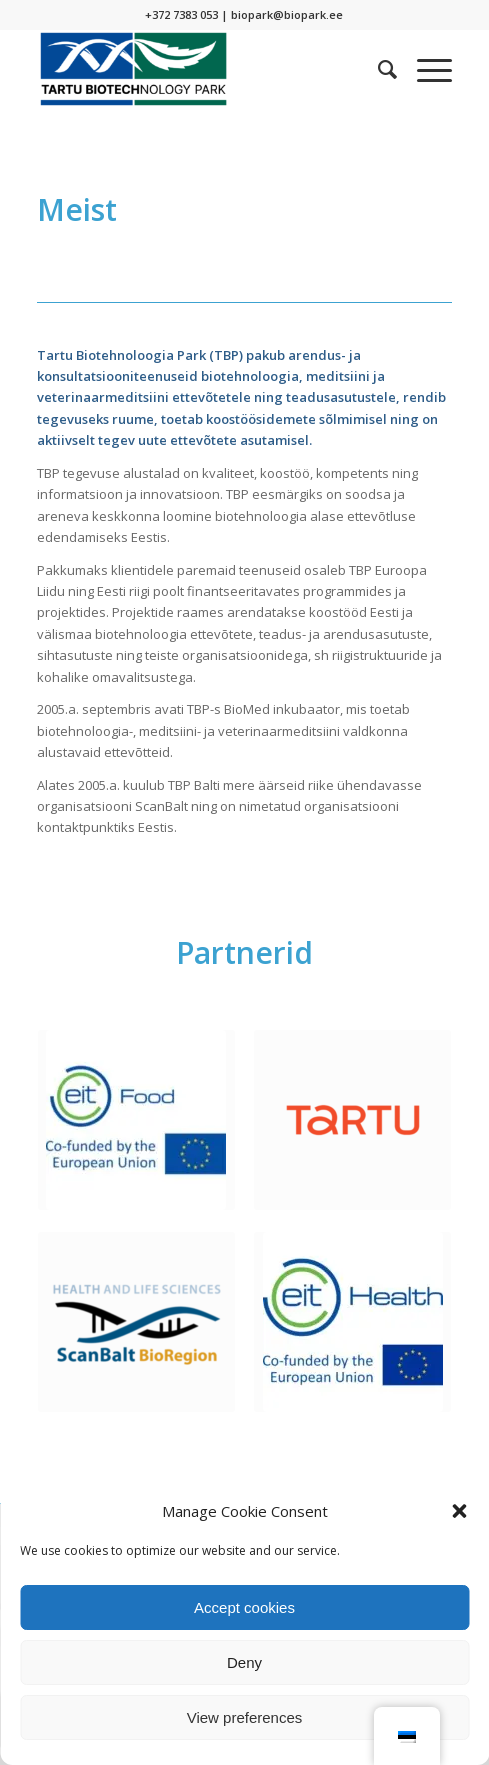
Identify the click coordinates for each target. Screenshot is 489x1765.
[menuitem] (377, 69)
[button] (459, 1511)
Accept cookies (244, 1607)
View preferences (245, 1717)
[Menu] (424, 69)
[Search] (377, 69)
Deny (244, 1662)
